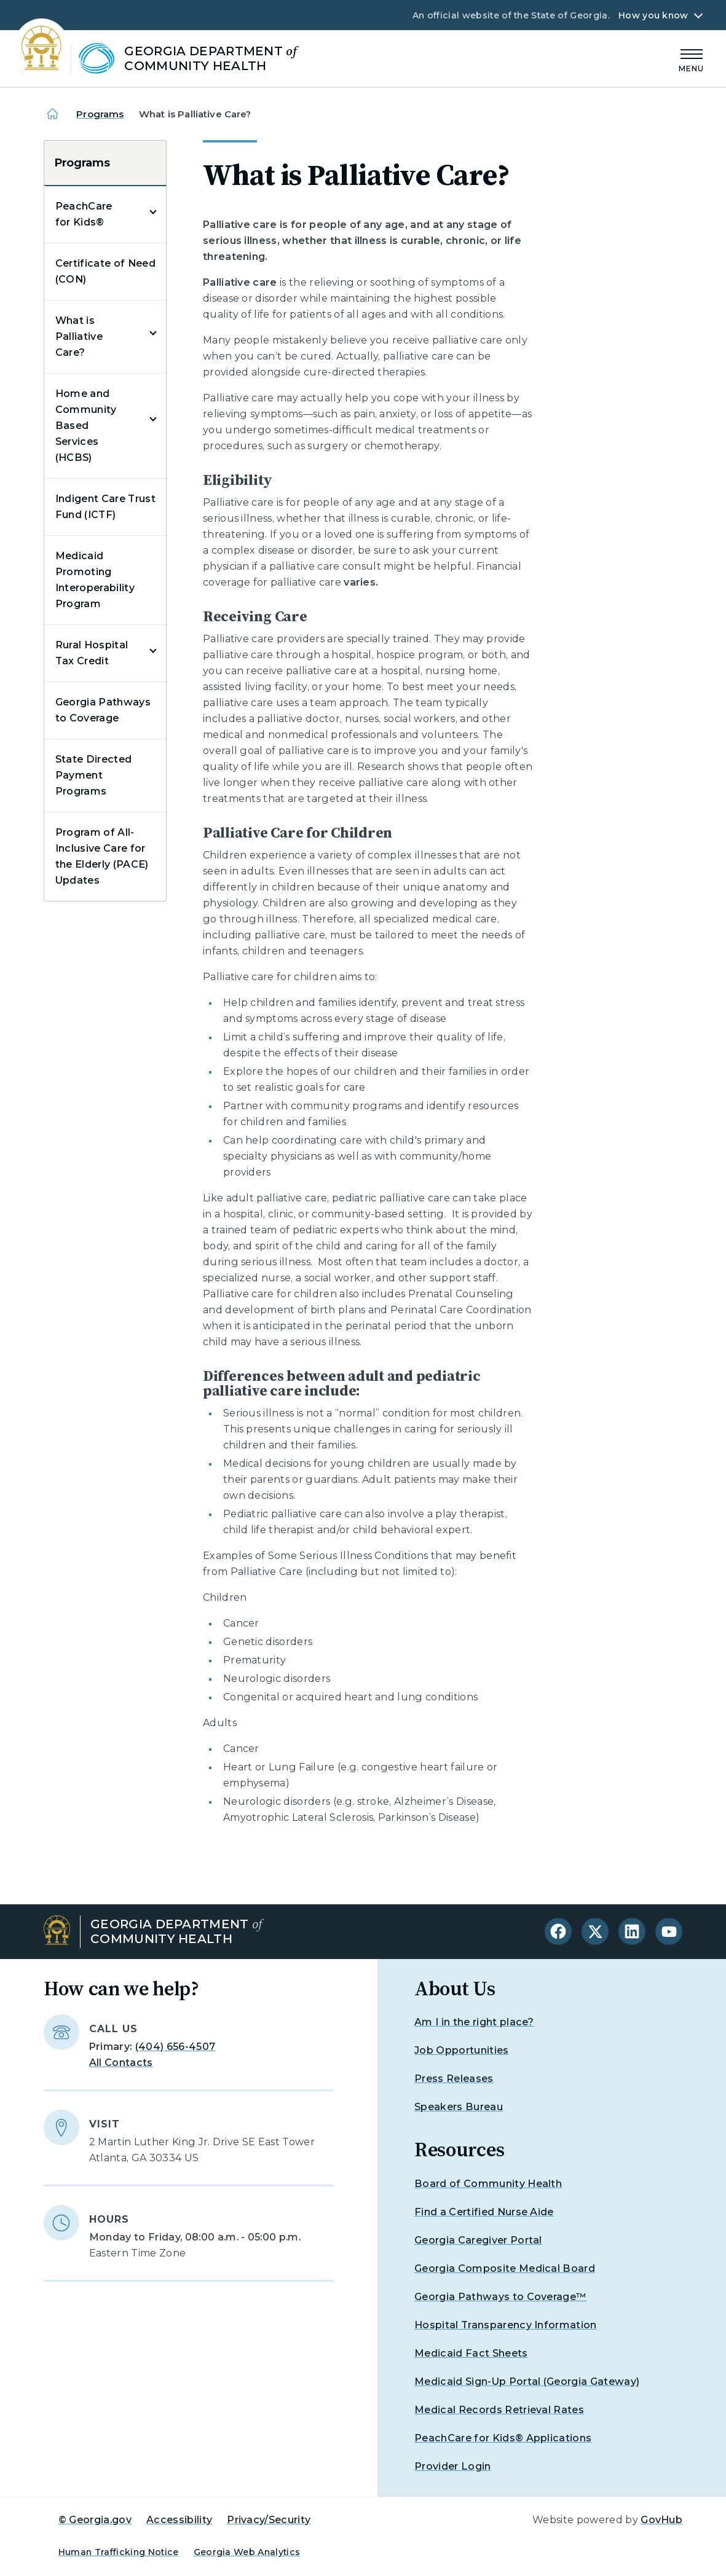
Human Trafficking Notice (118, 2552)
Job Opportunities (461, 2050)
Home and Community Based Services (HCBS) (86, 425)
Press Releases (453, 2078)
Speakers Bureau (458, 2107)
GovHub (661, 2520)
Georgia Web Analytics (247, 2552)
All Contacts (121, 2062)
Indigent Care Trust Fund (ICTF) (105, 506)
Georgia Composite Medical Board (504, 2268)
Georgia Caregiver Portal (478, 2240)
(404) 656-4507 (175, 2046)
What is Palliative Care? (79, 336)
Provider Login (452, 2466)
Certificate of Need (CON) (105, 271)
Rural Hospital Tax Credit (91, 653)
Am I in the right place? (474, 2022)
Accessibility (179, 2520)
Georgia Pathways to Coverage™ (500, 2297)
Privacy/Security (268, 2520)
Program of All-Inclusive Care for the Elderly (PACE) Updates (102, 856)
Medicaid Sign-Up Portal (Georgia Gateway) (526, 2381)
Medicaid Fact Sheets (470, 2353)
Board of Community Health (488, 2183)
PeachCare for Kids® (83, 214)
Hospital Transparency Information (505, 2325)
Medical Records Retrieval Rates (499, 2410)
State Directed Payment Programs (93, 775)
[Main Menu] (691, 58)
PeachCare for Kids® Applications (502, 2438)
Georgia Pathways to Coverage (103, 710)
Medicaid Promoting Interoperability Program (95, 580)
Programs (100, 114)
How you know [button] (653, 15)
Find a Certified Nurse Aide (484, 2212)
